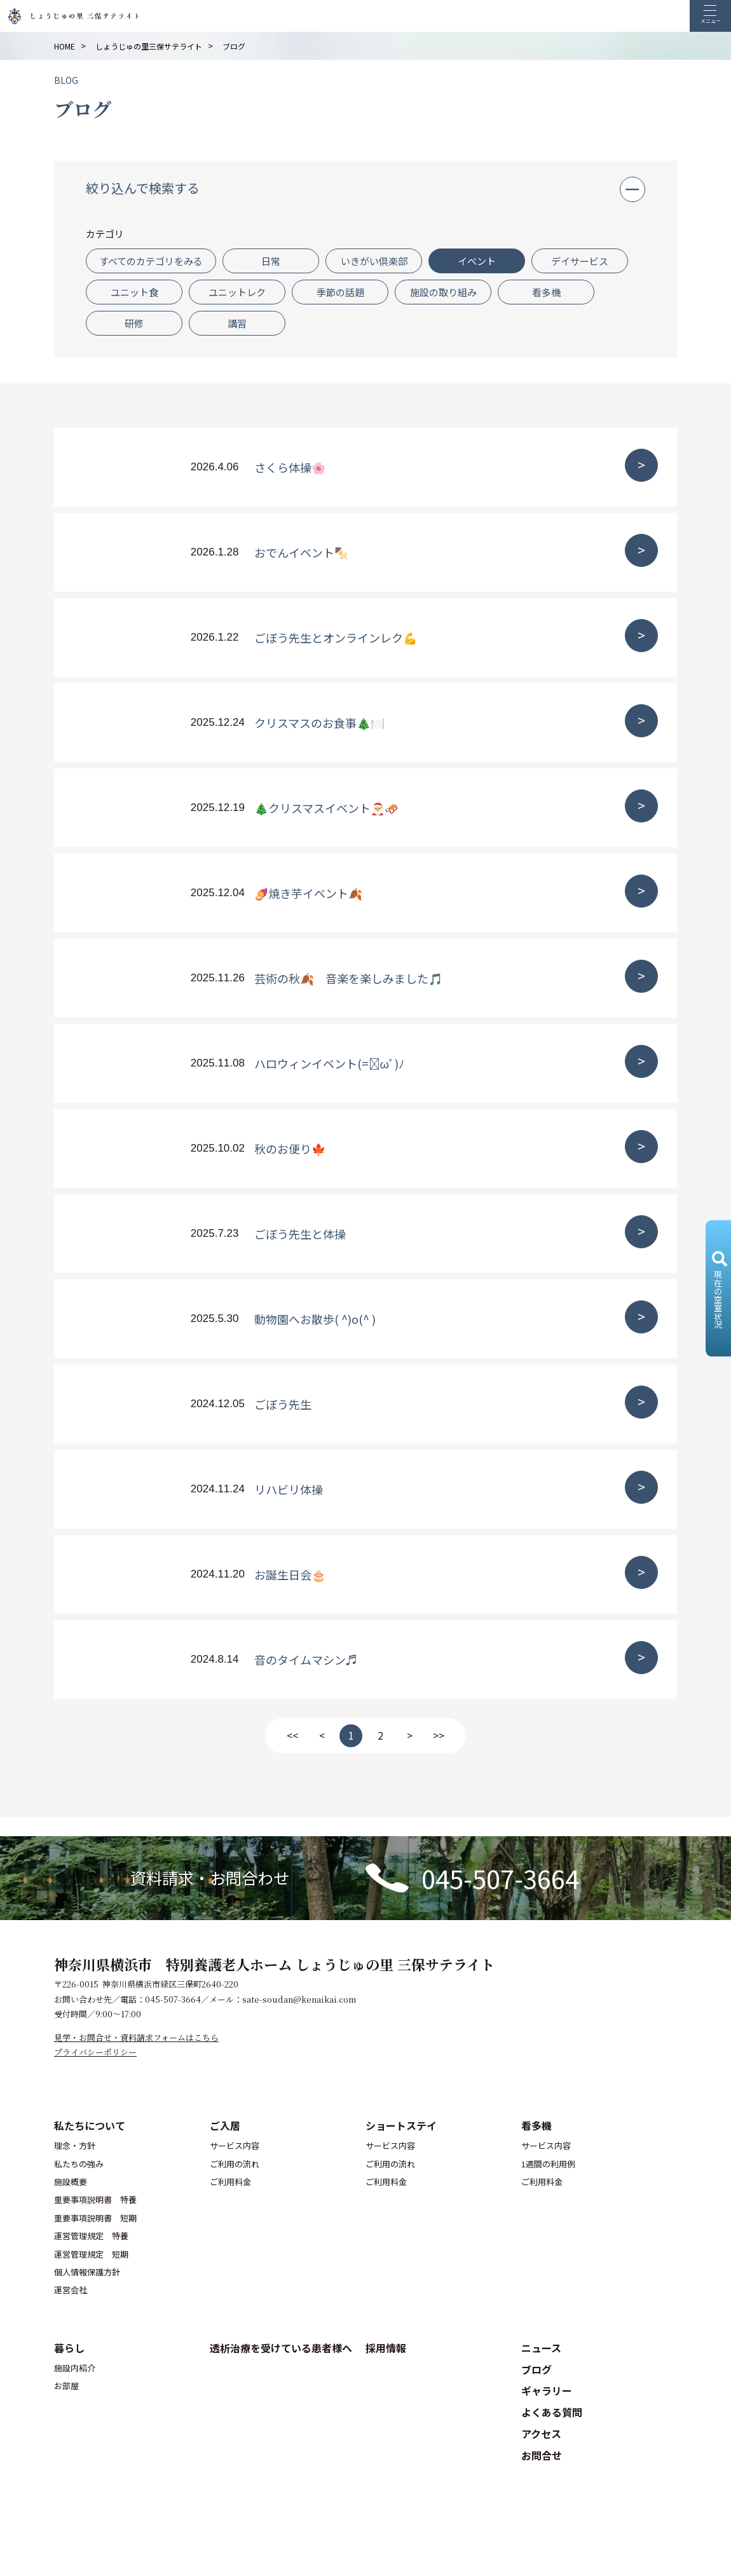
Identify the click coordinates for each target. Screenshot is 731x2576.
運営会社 (70, 2290)
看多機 (546, 292)
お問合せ (541, 2455)
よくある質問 (551, 2412)
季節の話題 (340, 292)
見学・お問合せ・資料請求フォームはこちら (136, 2037)
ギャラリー (546, 2390)
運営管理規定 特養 (91, 2236)
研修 (134, 323)
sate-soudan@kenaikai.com (299, 1999)
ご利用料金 (230, 2182)
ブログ (536, 2369)
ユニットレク (237, 292)
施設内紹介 (74, 2368)
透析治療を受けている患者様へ (281, 2347)
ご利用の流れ (234, 2164)
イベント (477, 261)
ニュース (541, 2347)
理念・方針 (74, 2145)
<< (292, 1735)
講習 (237, 323)
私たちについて (89, 2125)
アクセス (541, 2433)
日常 (270, 261)
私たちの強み (79, 2164)
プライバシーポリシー (95, 2052)
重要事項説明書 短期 (95, 2218)
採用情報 (386, 2347)
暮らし (69, 2347)
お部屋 (66, 2386)
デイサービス (579, 261)
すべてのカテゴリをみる (151, 261)
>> (438, 1735)
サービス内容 (234, 2145)
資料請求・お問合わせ (209, 1877)
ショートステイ (401, 2125)
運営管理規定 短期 (91, 2254)
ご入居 (225, 2125)
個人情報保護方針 (87, 2272)
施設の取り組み (443, 292)
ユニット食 (134, 292)
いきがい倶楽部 (374, 261)
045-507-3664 (500, 1878)
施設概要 (70, 2182)
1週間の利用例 (548, 2164)
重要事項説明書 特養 (95, 2199)
